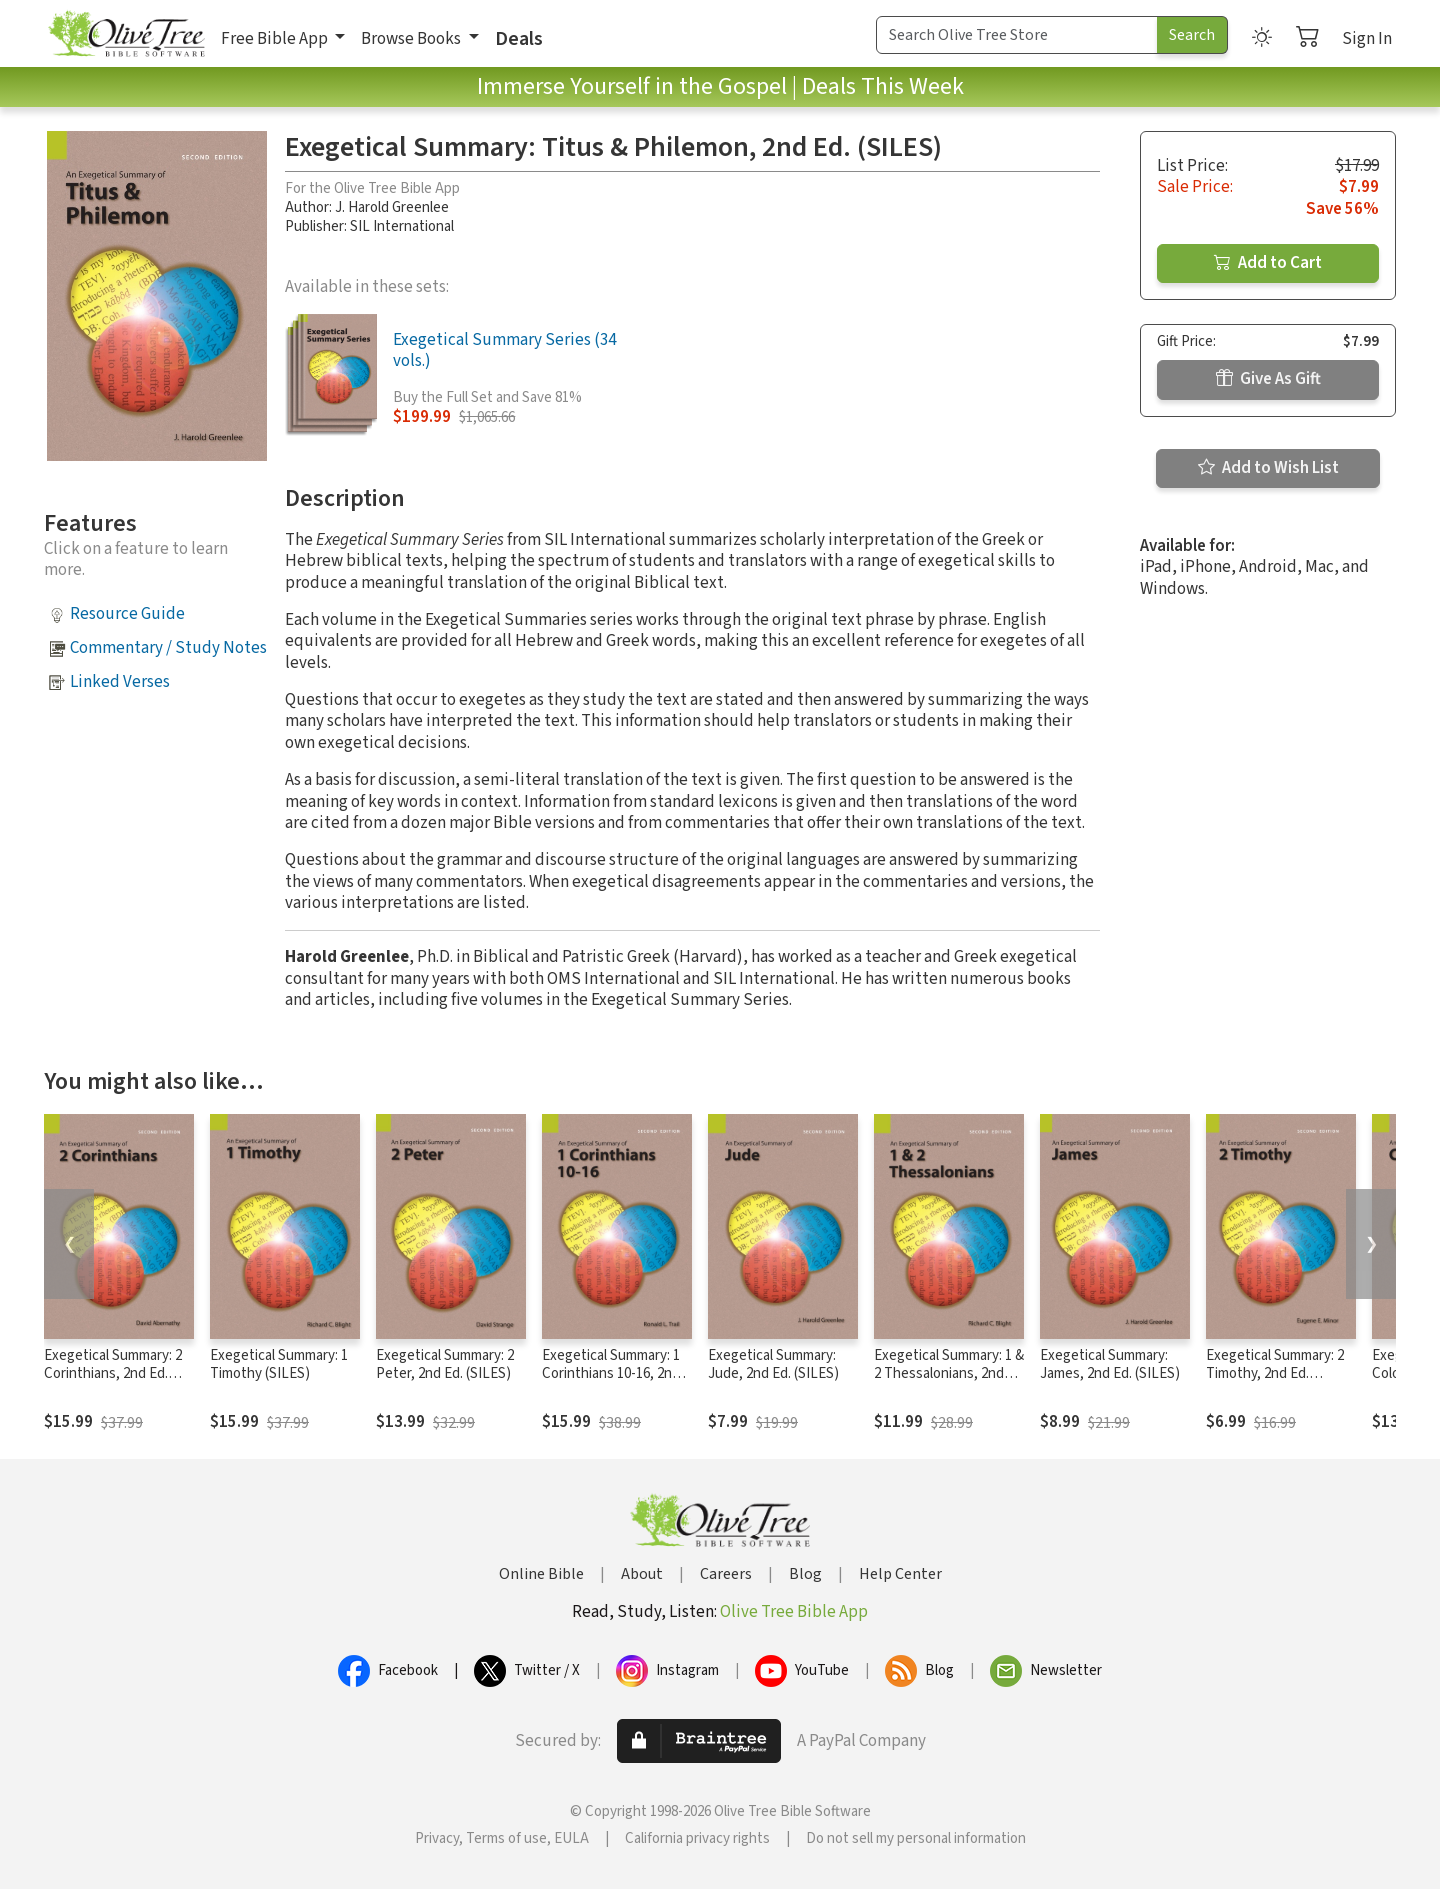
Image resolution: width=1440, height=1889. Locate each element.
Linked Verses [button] (120, 682)
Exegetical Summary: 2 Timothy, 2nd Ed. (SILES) (1275, 1374)
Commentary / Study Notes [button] (168, 648)
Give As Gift (1268, 379)
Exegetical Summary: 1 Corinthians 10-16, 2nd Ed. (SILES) (611, 1374)
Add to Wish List (1268, 468)
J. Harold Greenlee (392, 207)
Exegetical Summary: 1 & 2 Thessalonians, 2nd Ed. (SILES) (949, 1374)
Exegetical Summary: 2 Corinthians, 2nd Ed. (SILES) (113, 1374)
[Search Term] (1017, 35)
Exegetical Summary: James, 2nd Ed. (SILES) (1110, 1365)
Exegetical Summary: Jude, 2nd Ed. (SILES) (773, 1365)
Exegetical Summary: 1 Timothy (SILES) (279, 1365)
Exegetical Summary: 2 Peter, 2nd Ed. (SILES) (445, 1365)
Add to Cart (1268, 263)
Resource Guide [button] (127, 614)
